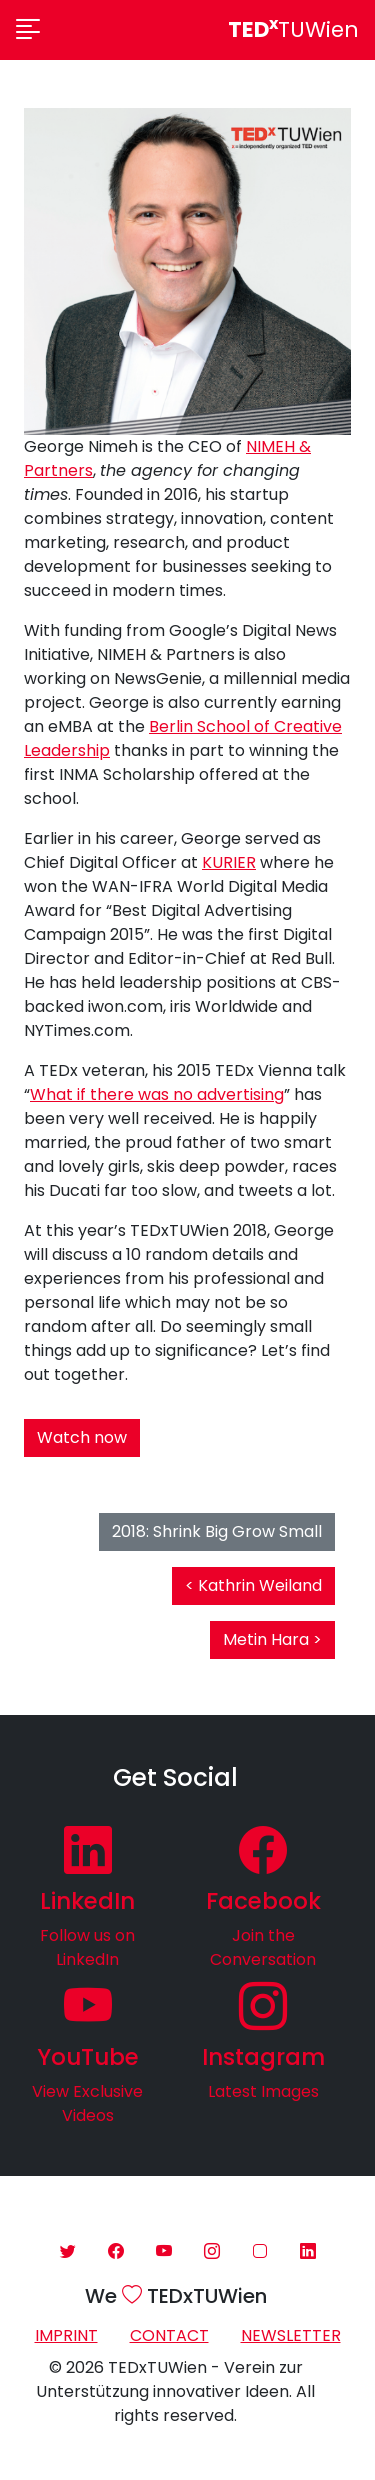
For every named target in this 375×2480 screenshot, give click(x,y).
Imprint (66, 2335)
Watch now (82, 1437)
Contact (169, 2335)
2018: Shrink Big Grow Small (217, 1531)
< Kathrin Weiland (253, 1585)
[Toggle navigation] (28, 30)
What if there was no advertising (157, 1094)
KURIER (229, 862)
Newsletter (291, 2335)
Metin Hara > (272, 1639)
